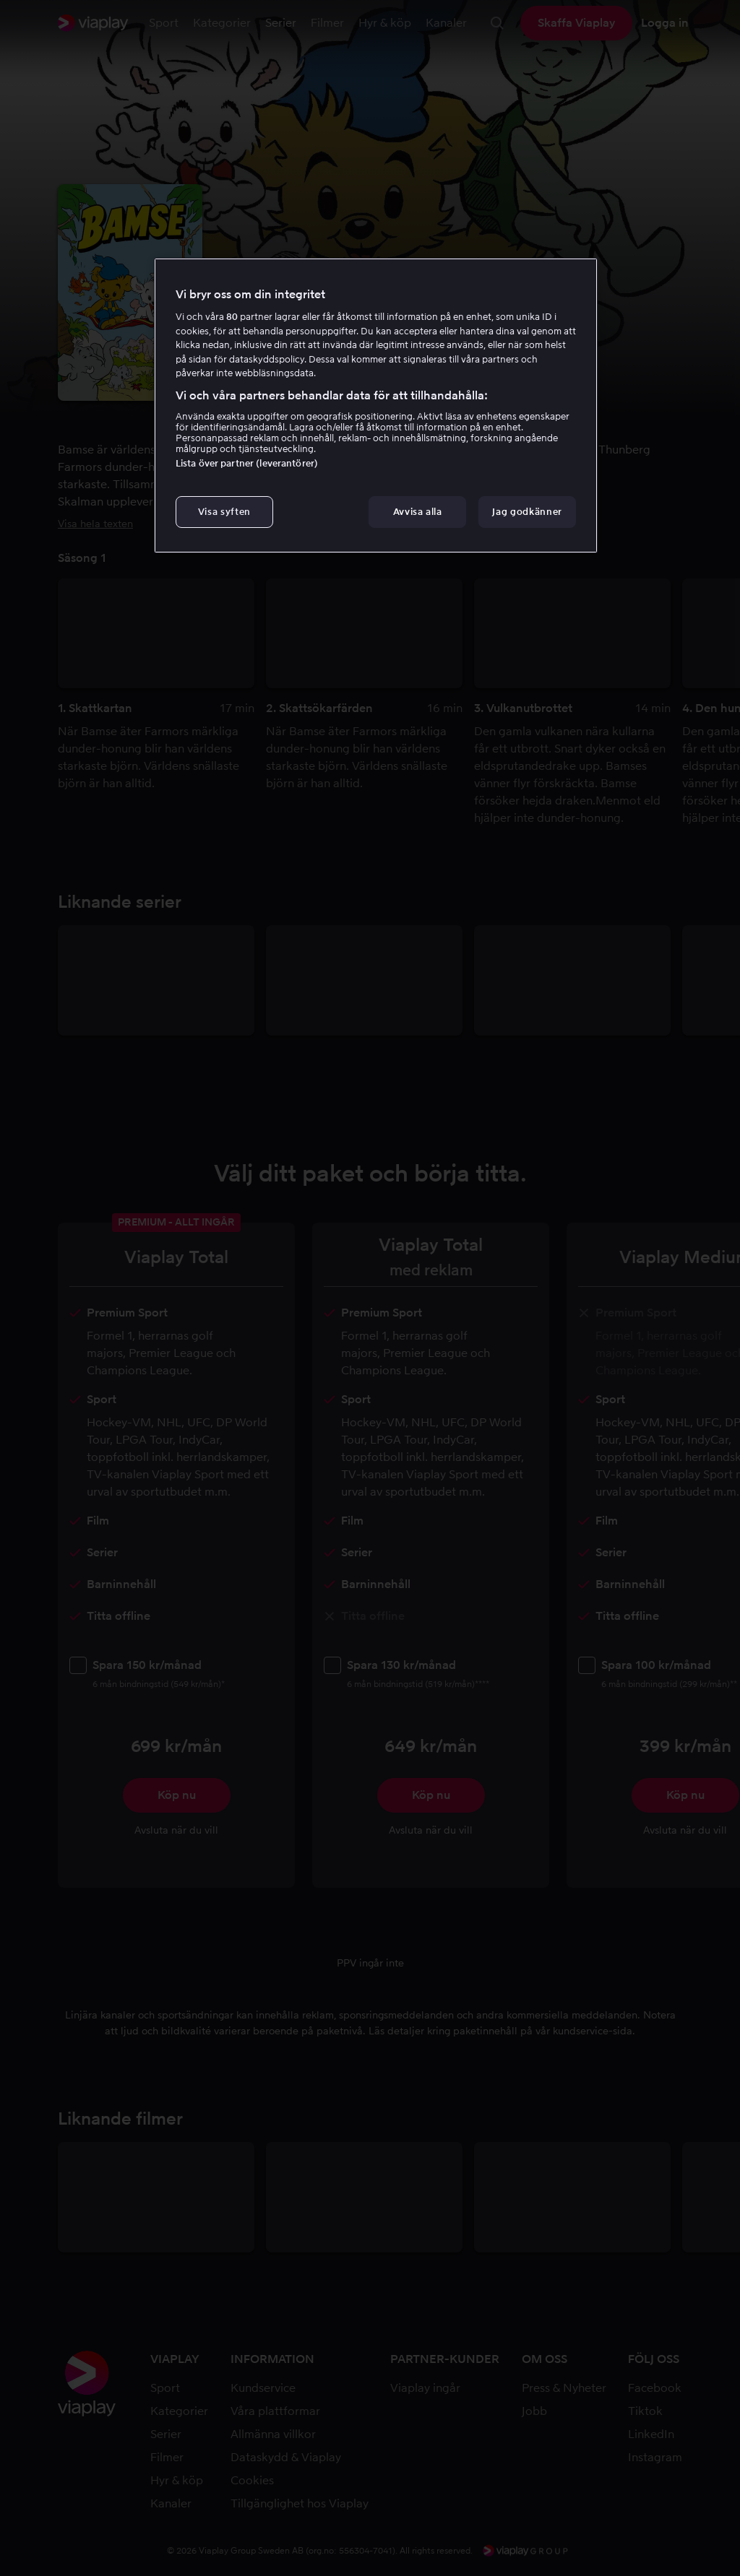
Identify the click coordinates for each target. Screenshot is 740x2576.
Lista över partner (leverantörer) (247, 463)
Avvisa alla (417, 511)
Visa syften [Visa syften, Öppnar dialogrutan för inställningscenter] (224, 511)
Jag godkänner (527, 511)
